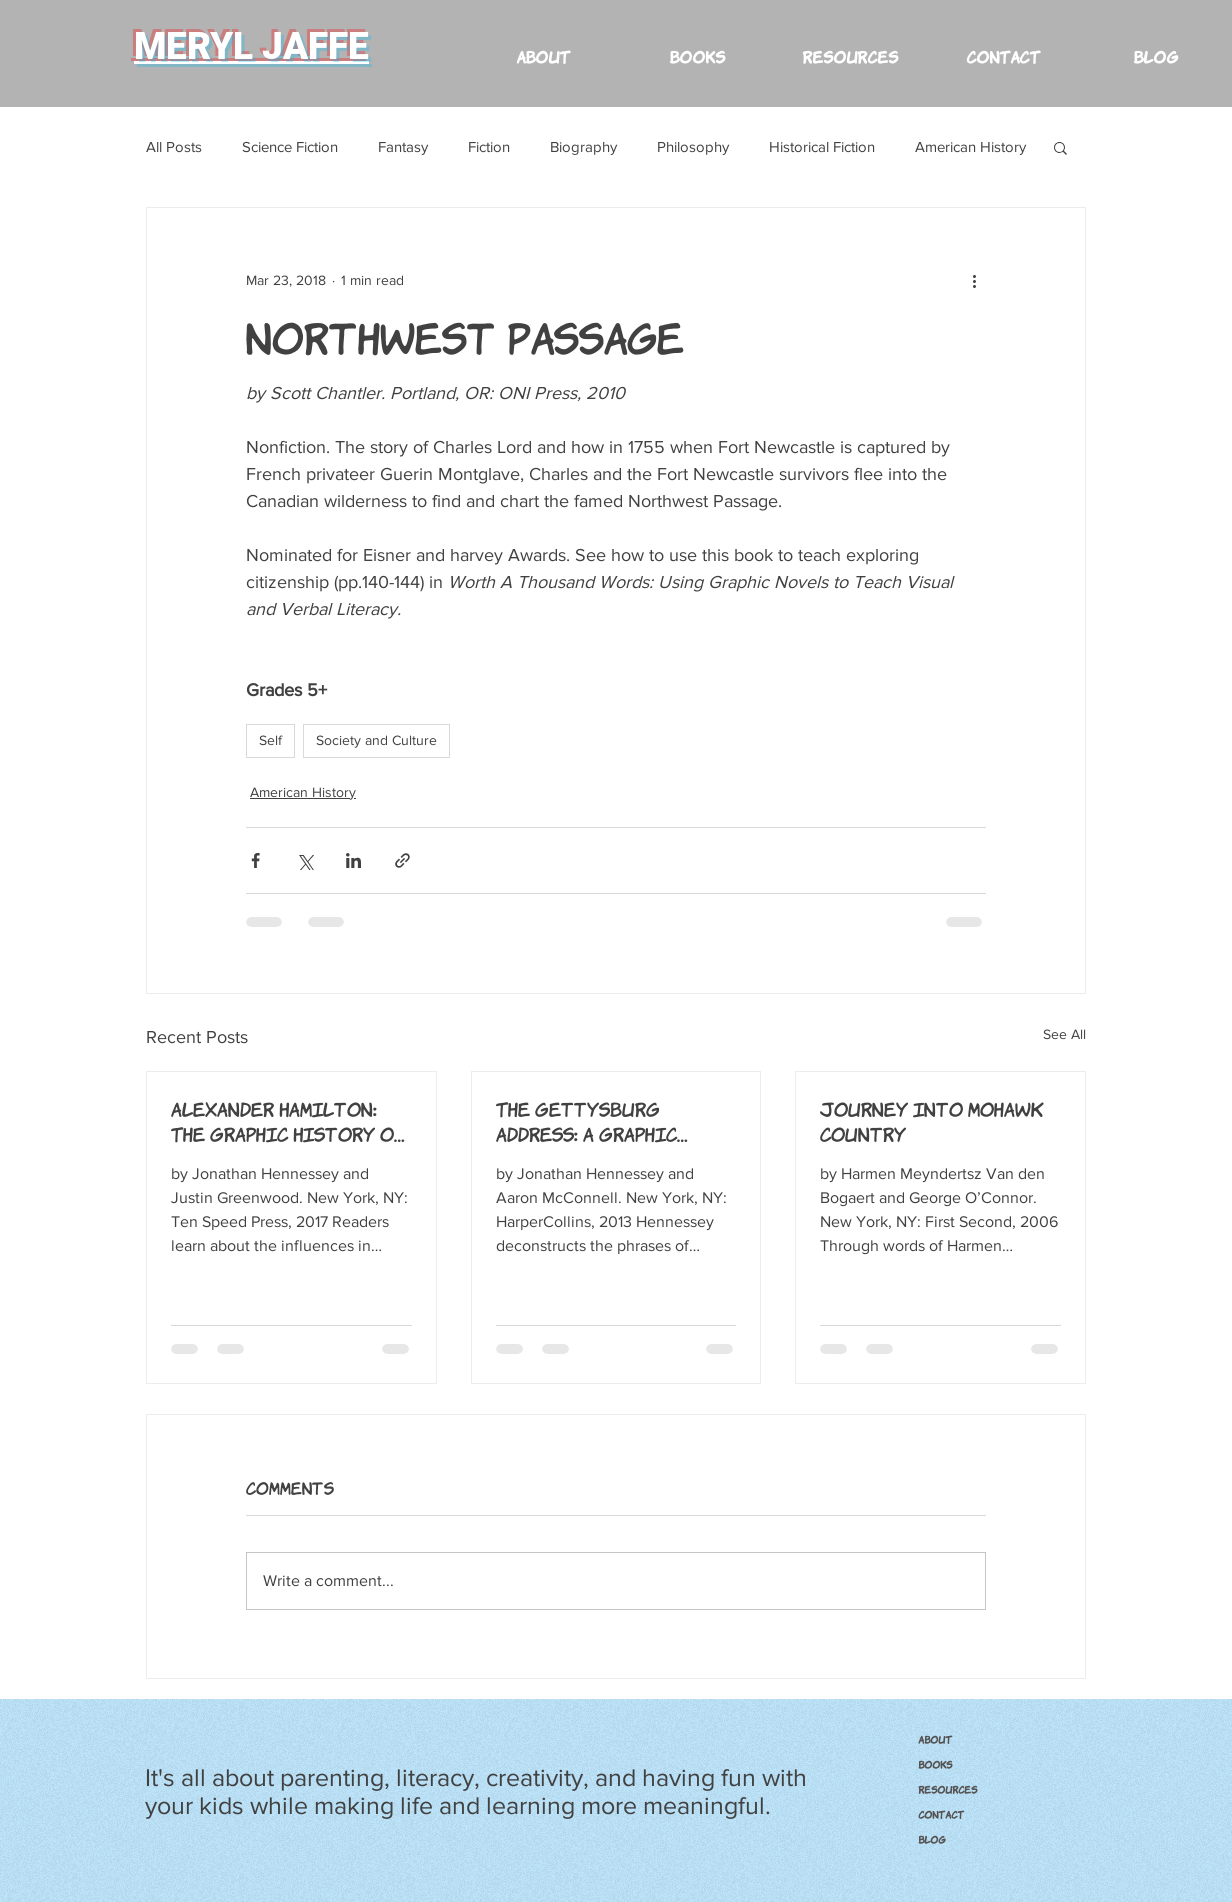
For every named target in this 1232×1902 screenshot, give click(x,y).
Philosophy (693, 146)
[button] (849, 46)
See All (1064, 1034)
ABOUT (935, 1739)
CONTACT (941, 1814)
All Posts (174, 146)
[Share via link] (402, 860)
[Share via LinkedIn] (353, 860)
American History (970, 146)
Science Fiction (290, 146)
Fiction (489, 146)
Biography (583, 146)
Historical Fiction (822, 146)
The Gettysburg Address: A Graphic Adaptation (586, 1121)
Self (270, 740)
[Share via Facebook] (255, 860)
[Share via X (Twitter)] (304, 860)
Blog (932, 1839)
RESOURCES (947, 1789)
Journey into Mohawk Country (932, 1120)
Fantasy (403, 146)
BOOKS (935, 1764)
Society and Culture (376, 740)
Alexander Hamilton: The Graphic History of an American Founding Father (287, 1121)
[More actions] (974, 280)
